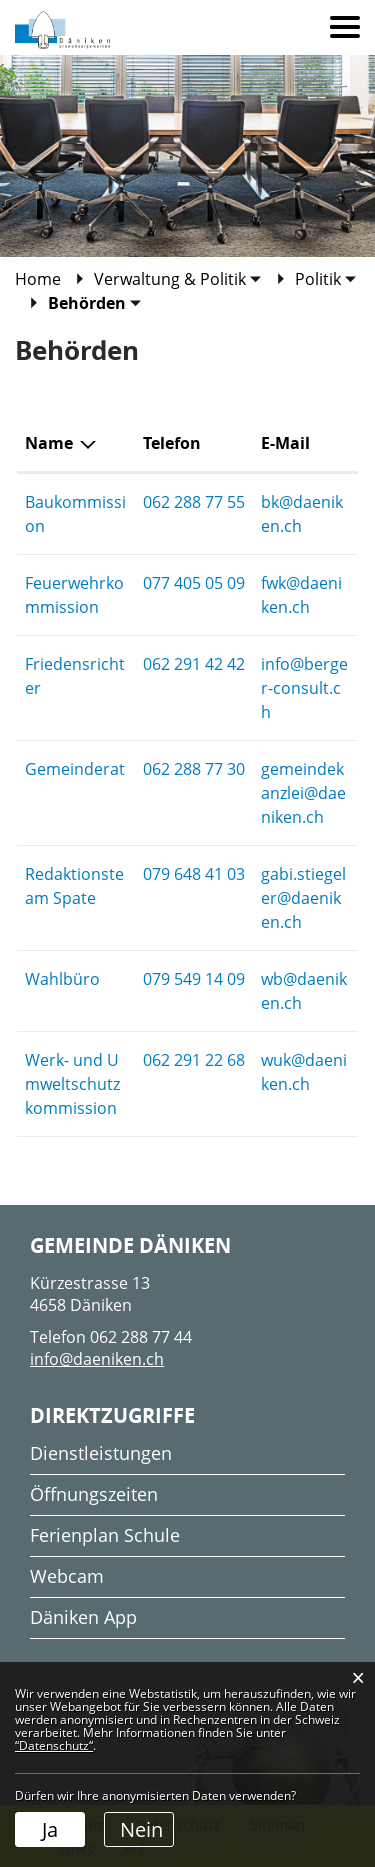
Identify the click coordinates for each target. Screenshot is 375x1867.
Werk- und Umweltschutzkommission (72, 1084)
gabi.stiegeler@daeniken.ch (303, 898)
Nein (141, 1829)
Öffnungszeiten (94, 1494)
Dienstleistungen (101, 1453)
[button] (178, 279)
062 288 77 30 (194, 769)
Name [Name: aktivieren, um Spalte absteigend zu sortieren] (49, 443)
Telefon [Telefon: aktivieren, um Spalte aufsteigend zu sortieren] (172, 443)
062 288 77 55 (194, 502)
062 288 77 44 (141, 1337)
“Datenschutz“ (54, 1745)
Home (38, 279)
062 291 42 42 (194, 664)
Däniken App (83, 1617)
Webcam (67, 1576)
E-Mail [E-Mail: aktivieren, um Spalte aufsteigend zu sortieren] (285, 443)
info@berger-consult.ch (304, 688)
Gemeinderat (75, 769)
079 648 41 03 (194, 874)
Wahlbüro (62, 979)
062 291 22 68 (194, 1060)
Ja (50, 1829)
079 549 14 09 (194, 979)
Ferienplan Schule (105, 1535)
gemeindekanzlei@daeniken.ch (303, 793)
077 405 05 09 (194, 583)
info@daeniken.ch (97, 1359)
